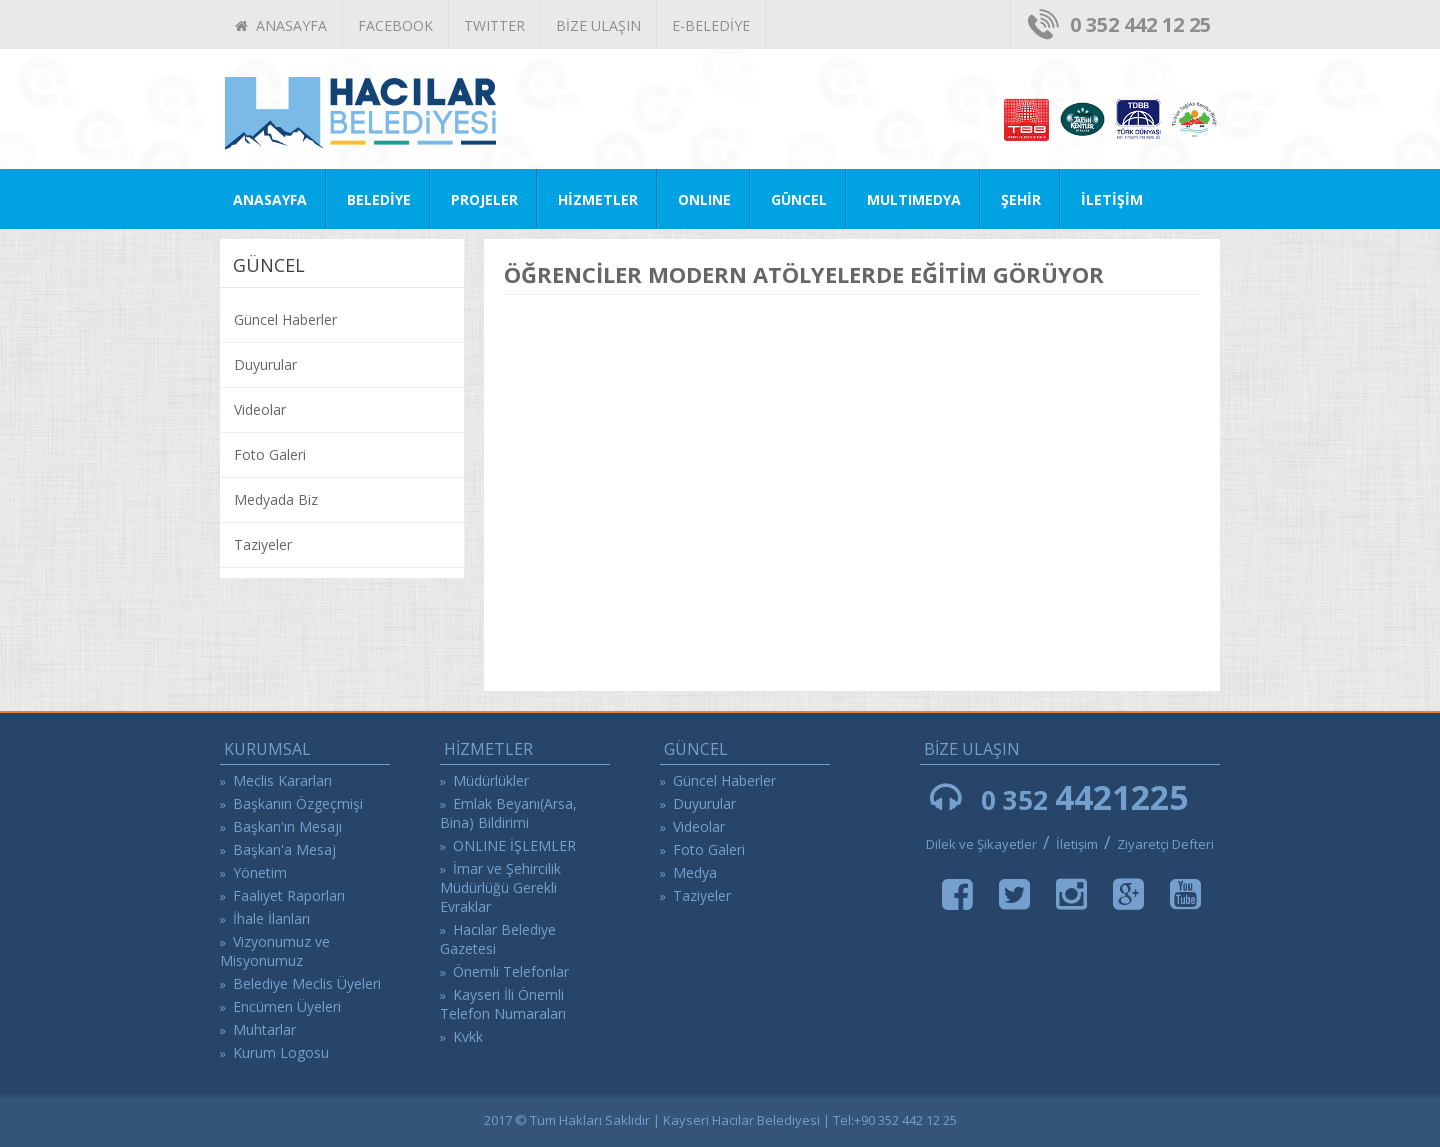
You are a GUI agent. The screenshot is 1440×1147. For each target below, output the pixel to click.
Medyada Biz (276, 499)
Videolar (260, 409)
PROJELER (484, 199)
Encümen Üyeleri (287, 1006)
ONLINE (704, 199)
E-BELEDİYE (711, 25)
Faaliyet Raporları (289, 895)
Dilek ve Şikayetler (981, 844)
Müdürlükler (491, 780)
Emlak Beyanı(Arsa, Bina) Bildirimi (508, 813)
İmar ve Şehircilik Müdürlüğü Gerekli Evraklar (500, 887)
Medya (695, 872)
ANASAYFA (281, 25)
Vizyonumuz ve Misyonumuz (275, 951)
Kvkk (468, 1036)
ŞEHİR (1021, 199)
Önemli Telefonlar (511, 971)
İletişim (1078, 844)
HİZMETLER (598, 199)
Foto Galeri (270, 454)
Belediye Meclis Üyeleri (307, 983)
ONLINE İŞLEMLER (514, 845)
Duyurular (265, 364)
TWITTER (494, 25)
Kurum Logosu (281, 1052)
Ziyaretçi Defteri (1165, 844)
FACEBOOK (395, 25)
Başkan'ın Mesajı (287, 826)
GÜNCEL (799, 199)
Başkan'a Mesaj (284, 849)
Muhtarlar (264, 1029)
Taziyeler (263, 544)
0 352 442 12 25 (1140, 24)
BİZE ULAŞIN (598, 25)
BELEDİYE (379, 199)
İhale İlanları (271, 918)
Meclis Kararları (282, 780)
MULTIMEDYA (914, 199)
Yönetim (260, 872)
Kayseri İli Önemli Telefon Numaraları (503, 1004)
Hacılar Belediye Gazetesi (498, 939)
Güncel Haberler (285, 319)
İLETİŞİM (1112, 199)
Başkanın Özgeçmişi (298, 803)
